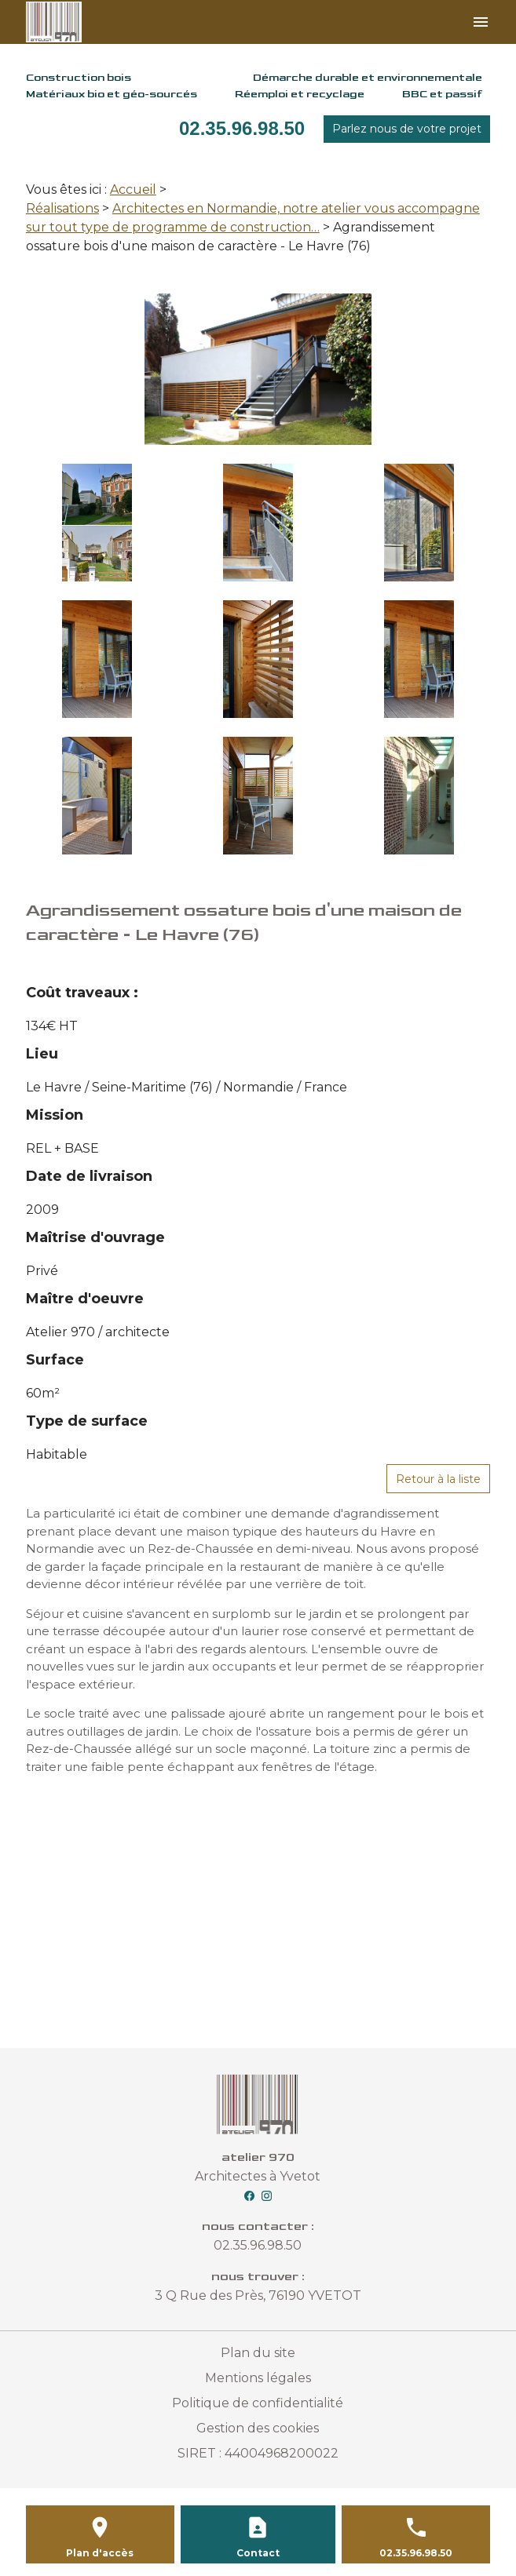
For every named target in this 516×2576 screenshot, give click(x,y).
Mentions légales (258, 2377)
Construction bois (78, 77)
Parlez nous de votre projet (406, 129)
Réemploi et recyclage (299, 93)
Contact (258, 2553)
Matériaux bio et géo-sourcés (111, 93)
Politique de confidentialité (257, 2403)
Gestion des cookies (257, 2428)
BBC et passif (442, 93)
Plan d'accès (100, 2553)
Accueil (133, 189)
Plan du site (258, 2352)
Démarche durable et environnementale (367, 77)
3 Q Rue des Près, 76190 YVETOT (258, 2295)
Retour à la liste (438, 1479)
